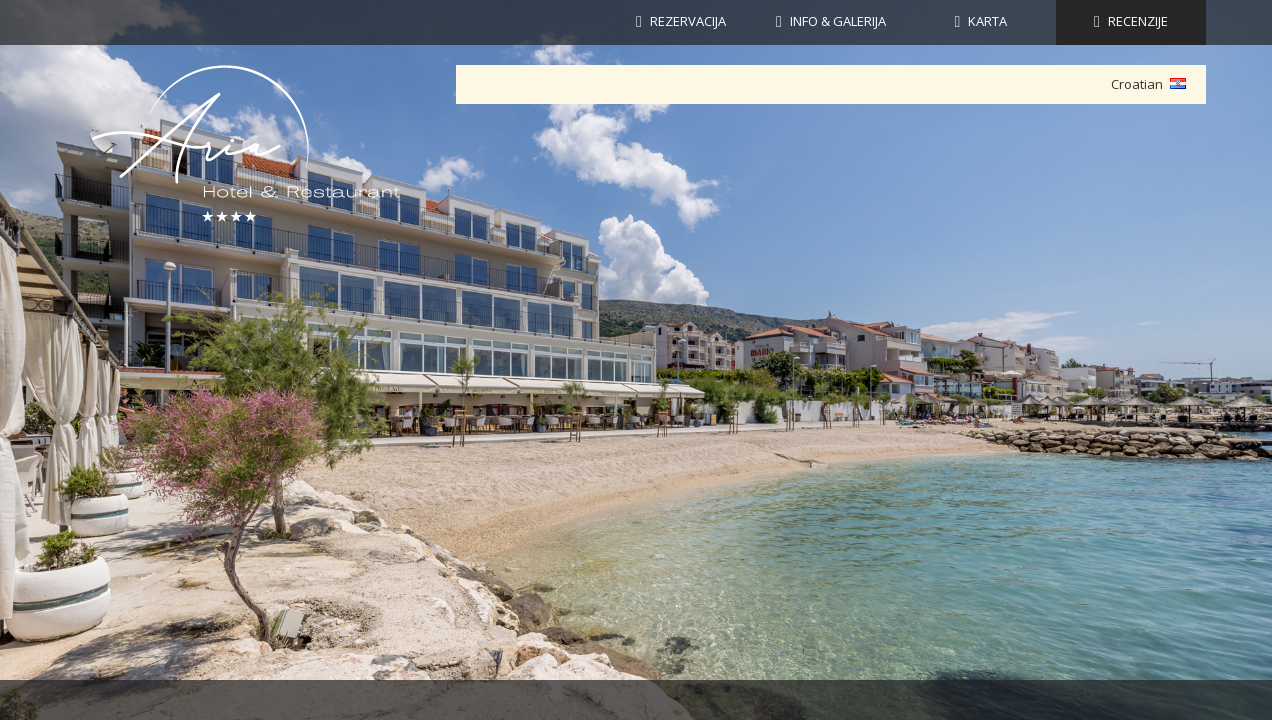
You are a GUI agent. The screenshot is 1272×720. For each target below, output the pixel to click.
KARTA (987, 21)
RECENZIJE (1138, 21)
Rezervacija (688, 21)
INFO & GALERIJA (838, 21)
